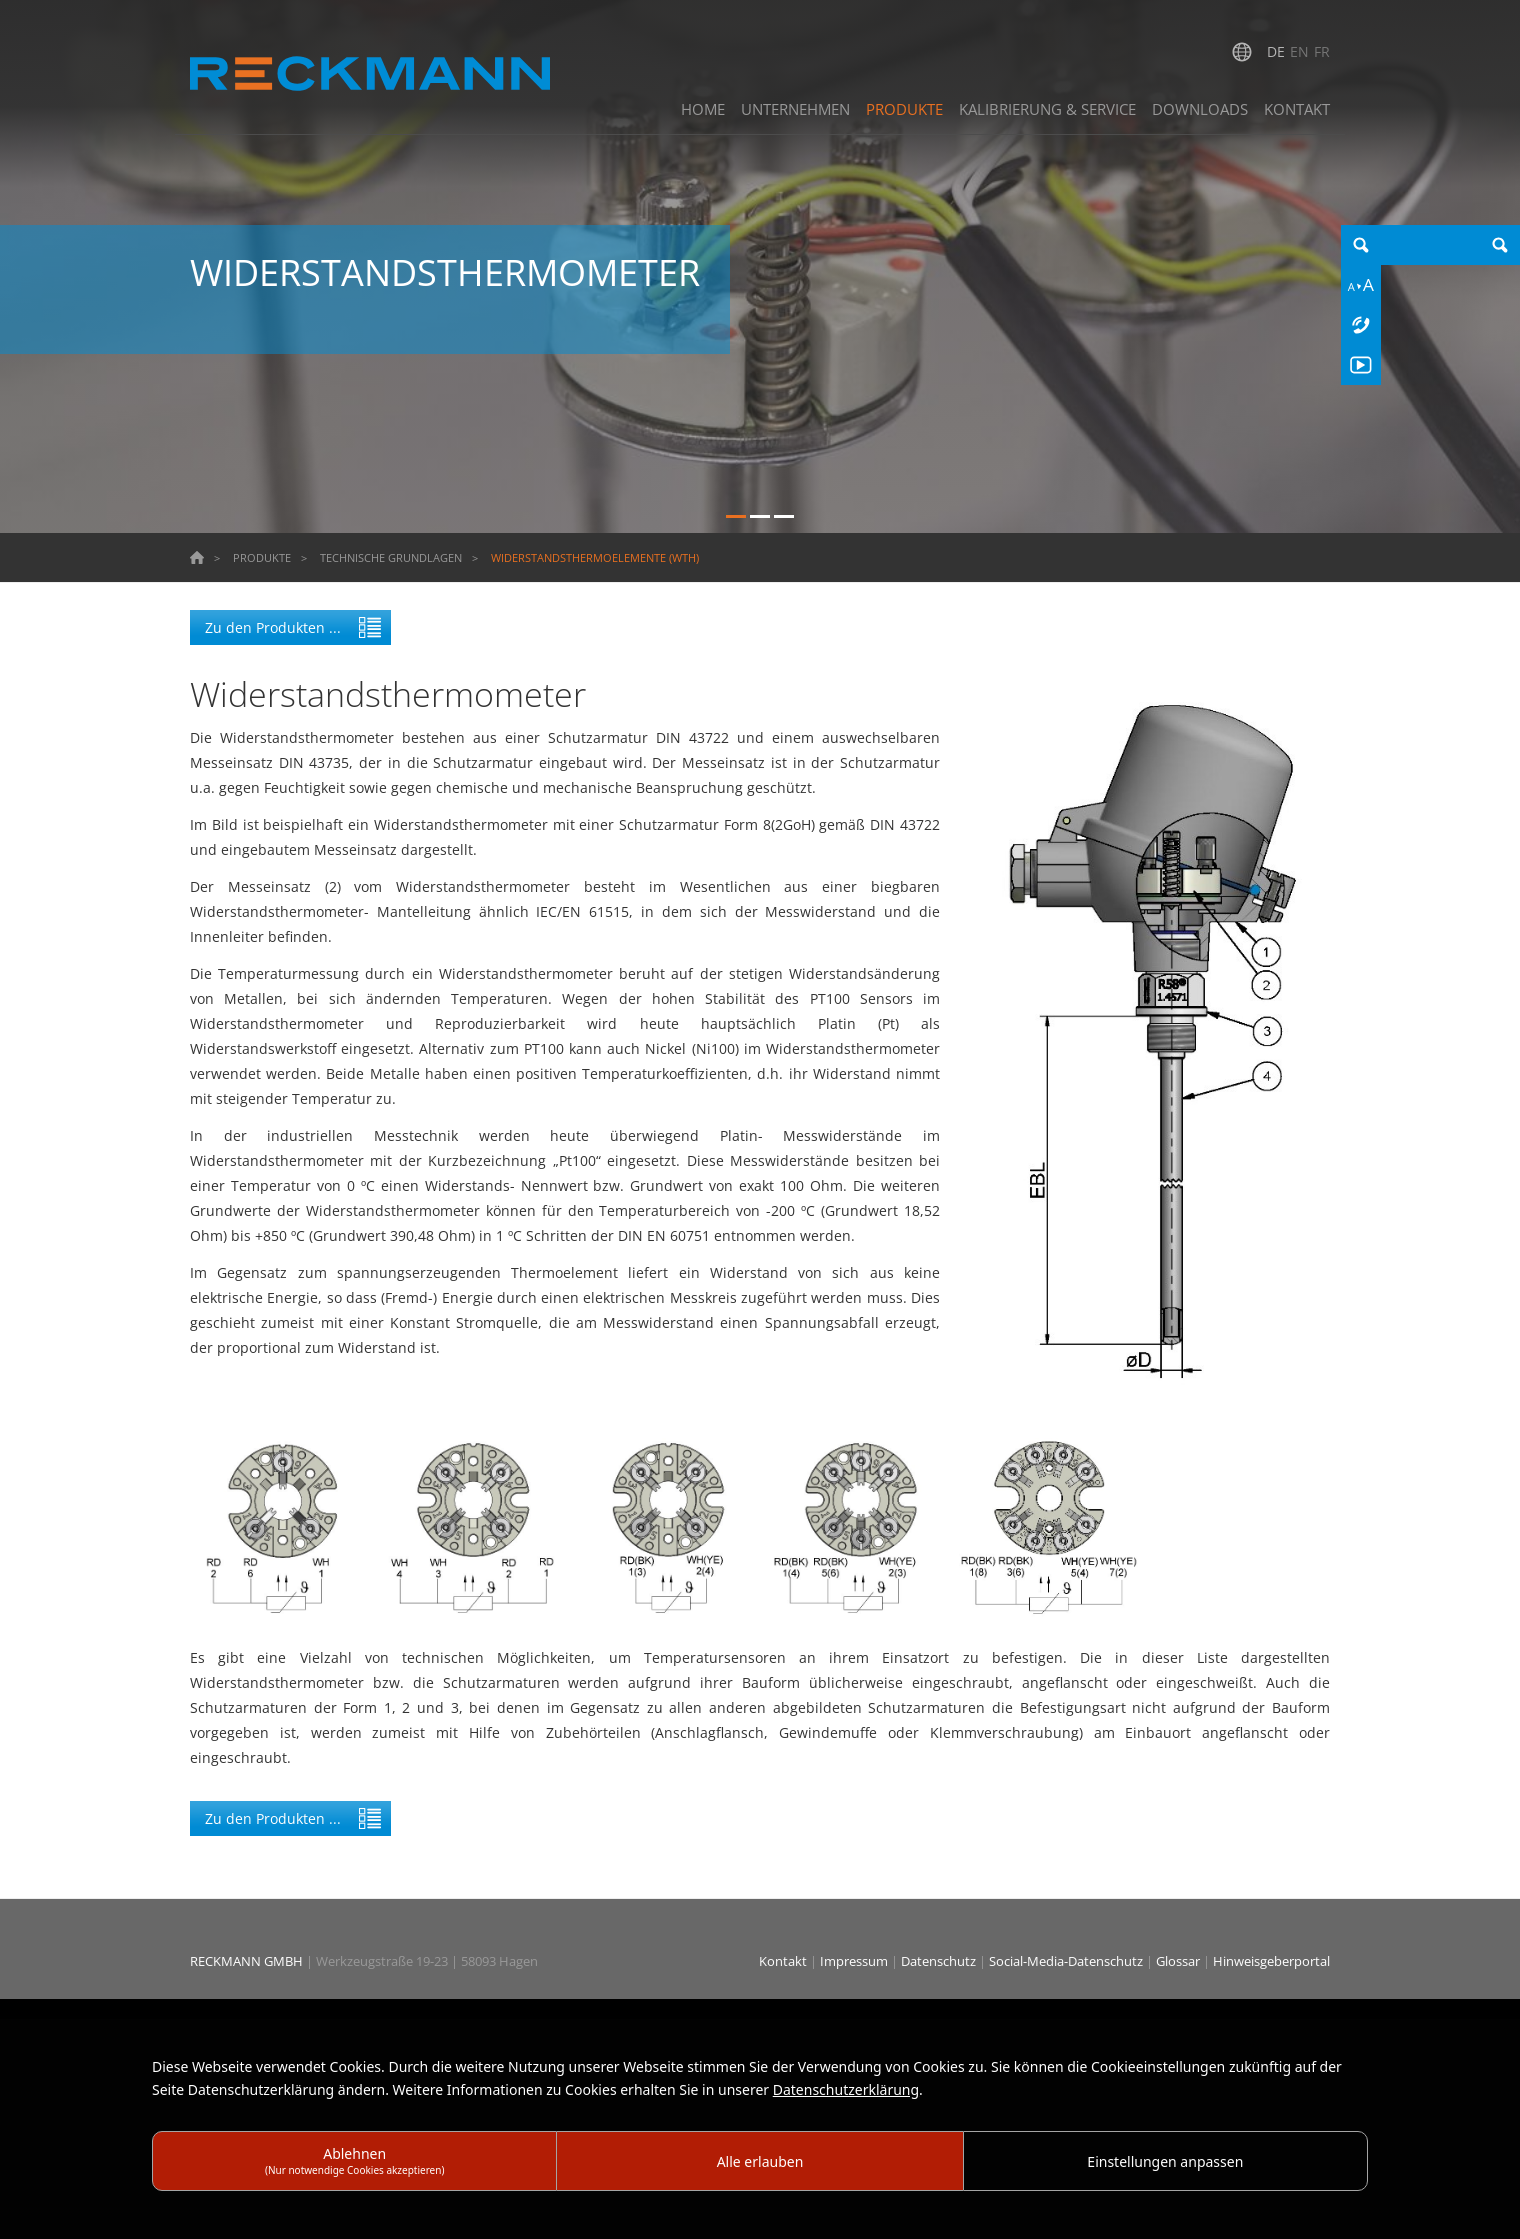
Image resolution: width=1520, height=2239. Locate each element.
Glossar (1179, 1961)
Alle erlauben (760, 2161)
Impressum (855, 1961)
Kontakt (784, 1961)
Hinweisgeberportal (1271, 1961)
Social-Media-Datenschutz (1067, 1961)
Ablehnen (355, 2160)
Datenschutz (940, 1961)
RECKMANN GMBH (246, 1961)
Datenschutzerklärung (846, 2089)
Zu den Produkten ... (273, 627)
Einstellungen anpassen (1165, 2161)
